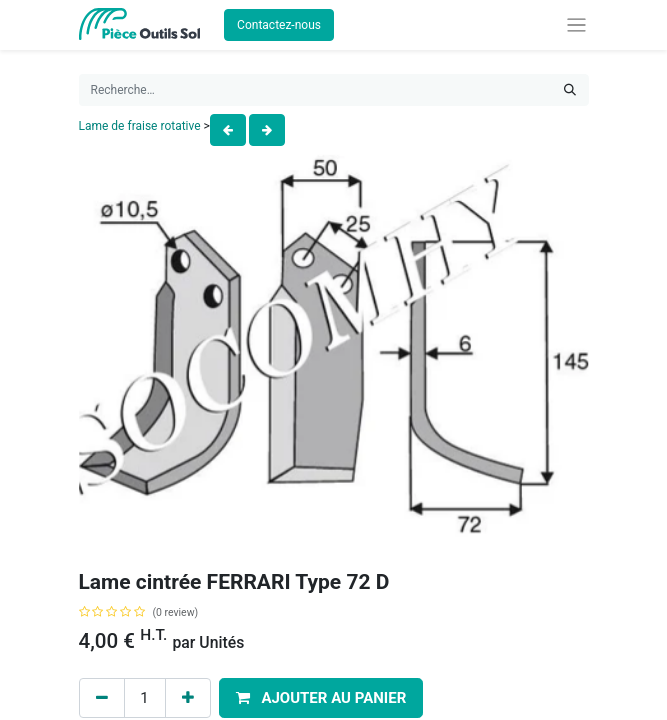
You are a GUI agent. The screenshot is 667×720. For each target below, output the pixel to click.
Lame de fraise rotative (140, 126)
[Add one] (188, 698)
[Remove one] (102, 698)
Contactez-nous (279, 25)
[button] (321, 698)
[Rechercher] (570, 90)
